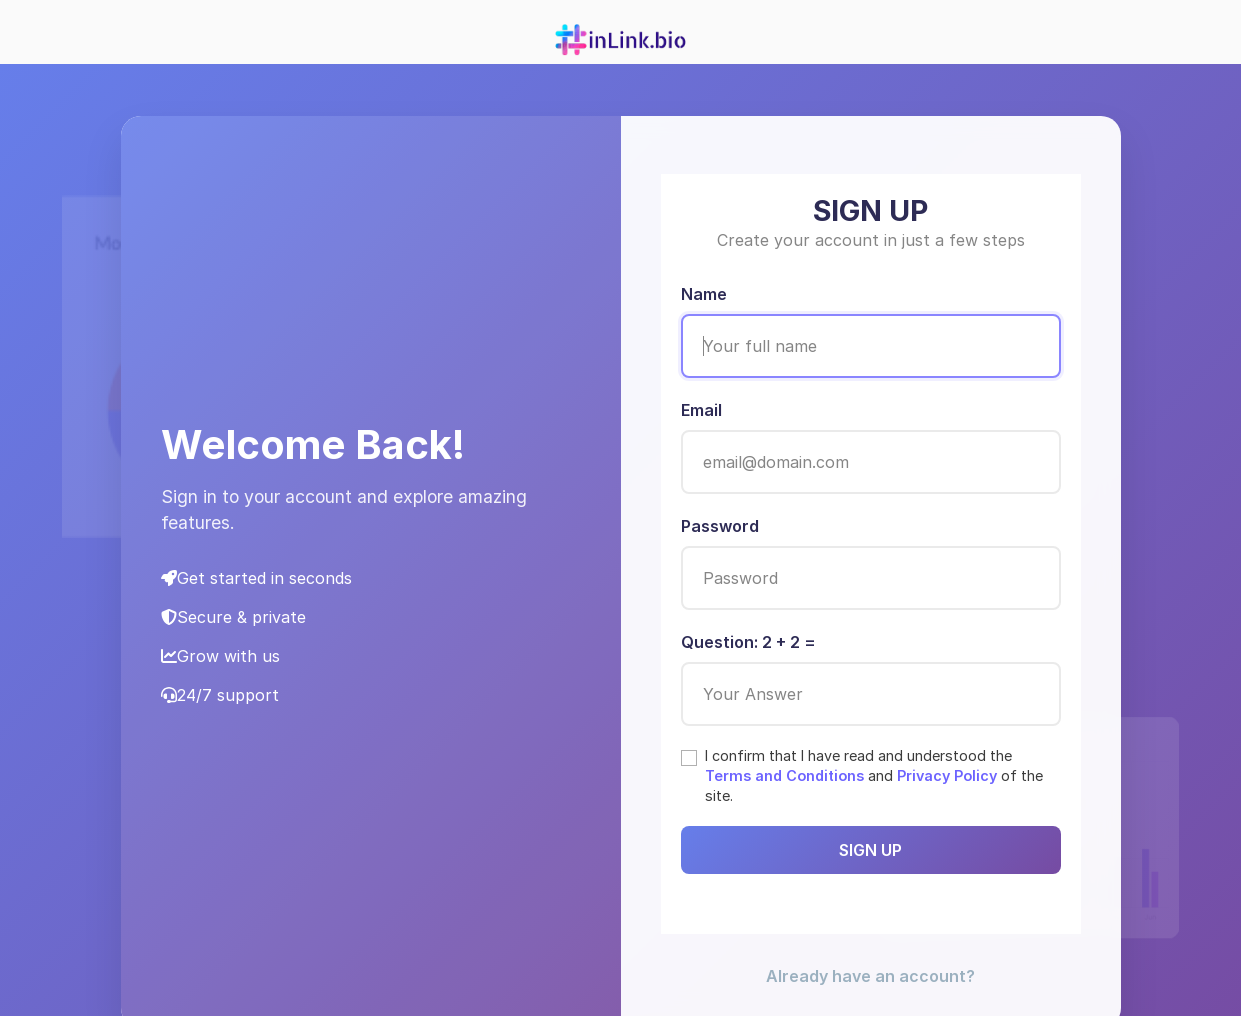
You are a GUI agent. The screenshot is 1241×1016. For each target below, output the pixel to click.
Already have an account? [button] (870, 976)
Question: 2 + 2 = (748, 642)
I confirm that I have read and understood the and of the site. (874, 775)
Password (720, 526)
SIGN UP (870, 850)
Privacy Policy (947, 775)
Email (701, 410)
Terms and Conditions (784, 775)
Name (704, 294)
